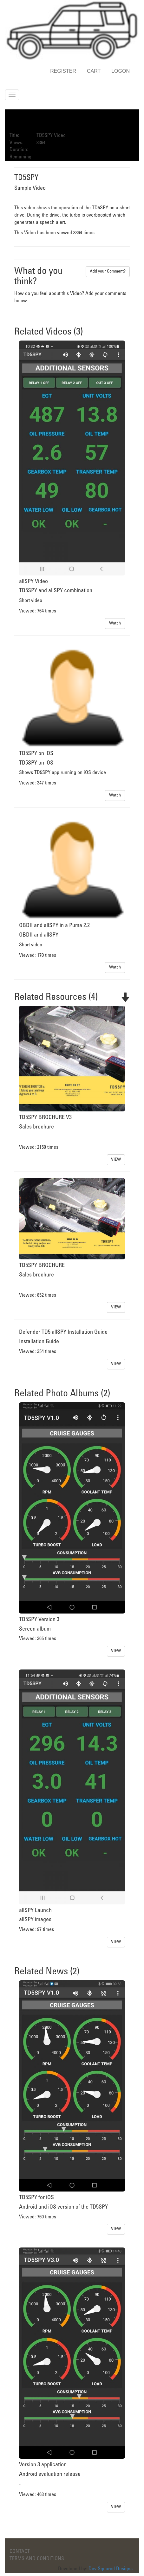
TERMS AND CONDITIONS (37, 2558)
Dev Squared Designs (110, 2569)
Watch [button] (115, 623)
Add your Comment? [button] (108, 271)
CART (94, 71)
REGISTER (63, 71)
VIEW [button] (116, 1160)
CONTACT (20, 2551)
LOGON (120, 71)
